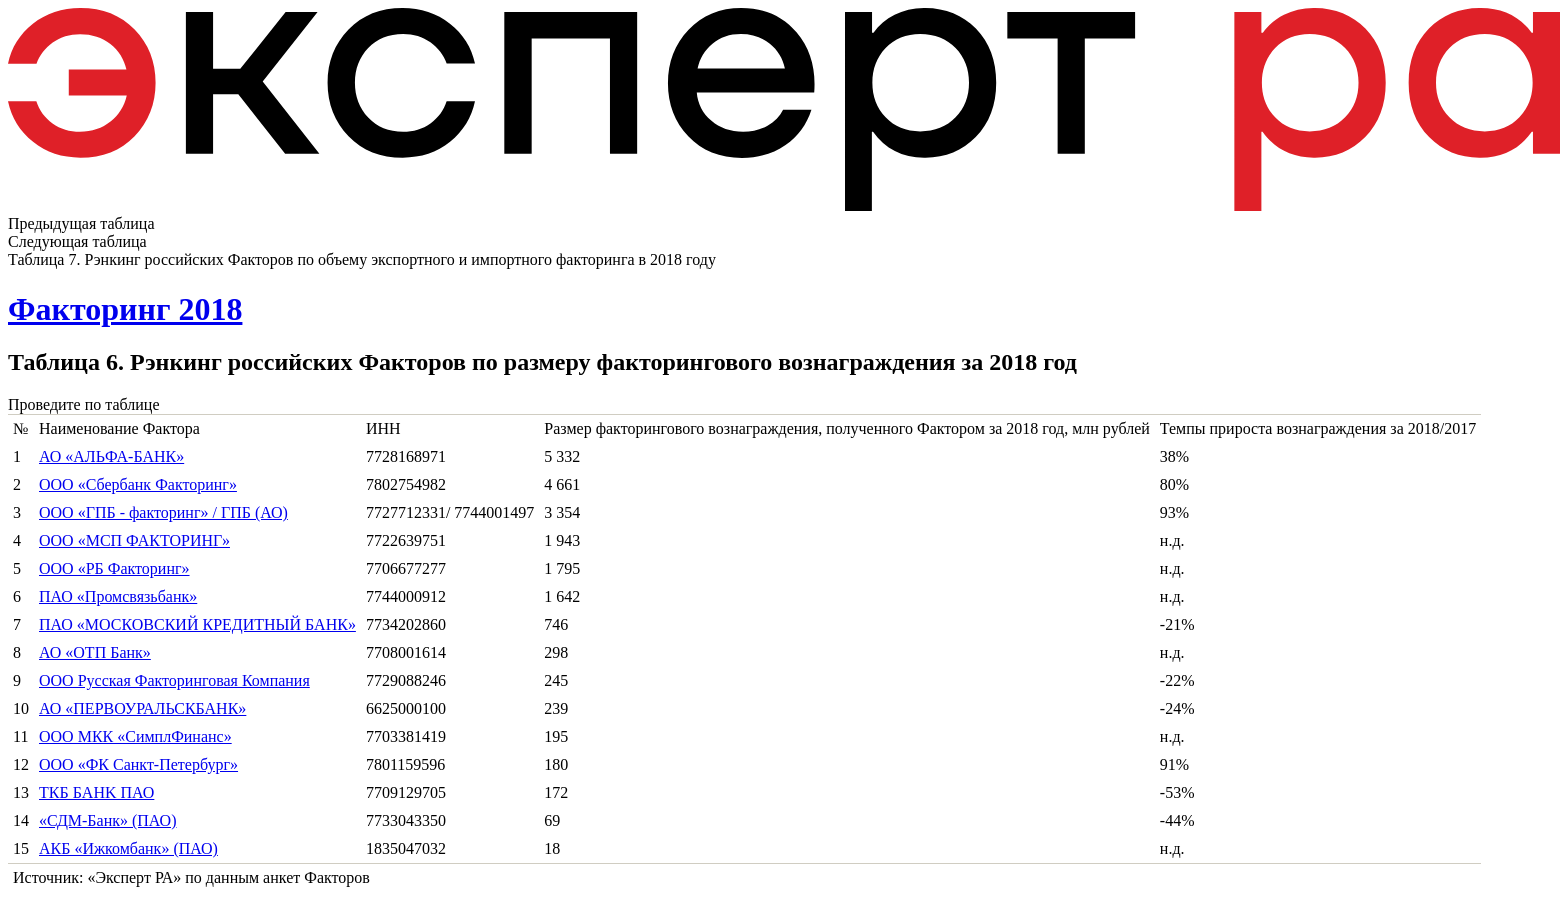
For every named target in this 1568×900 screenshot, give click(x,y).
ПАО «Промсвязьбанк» (118, 596)
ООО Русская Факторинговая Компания (174, 680)
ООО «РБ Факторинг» (114, 568)
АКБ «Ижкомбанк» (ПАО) (128, 848)
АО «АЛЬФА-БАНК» (111, 456)
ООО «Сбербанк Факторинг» (138, 484)
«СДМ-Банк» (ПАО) (108, 820)
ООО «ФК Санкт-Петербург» (138, 764)
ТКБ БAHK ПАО (96, 792)
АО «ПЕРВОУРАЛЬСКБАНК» (142, 708)
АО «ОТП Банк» (95, 652)
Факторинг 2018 (125, 309)
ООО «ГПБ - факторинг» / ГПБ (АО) (163, 512)
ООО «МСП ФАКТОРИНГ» (134, 540)
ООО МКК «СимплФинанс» (135, 736)
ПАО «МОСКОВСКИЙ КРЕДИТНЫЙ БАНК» (197, 624)
